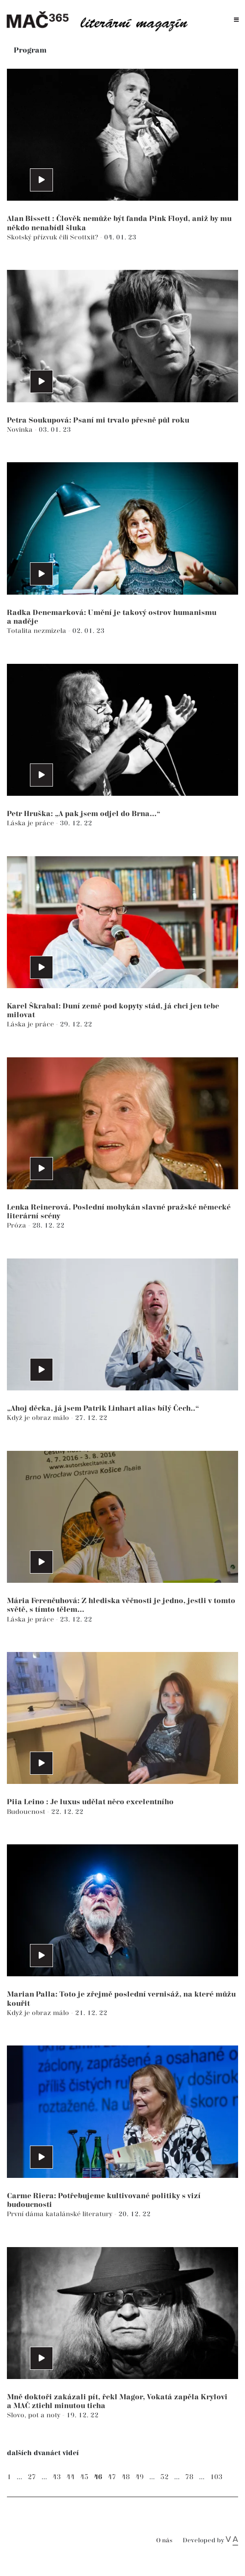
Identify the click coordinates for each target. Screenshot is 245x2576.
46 (98, 2477)
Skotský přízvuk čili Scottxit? (53, 237)
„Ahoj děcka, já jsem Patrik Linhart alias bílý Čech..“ (103, 1409)
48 (126, 2477)
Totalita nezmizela (37, 630)
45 (84, 2477)
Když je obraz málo (39, 1417)
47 (112, 2477)
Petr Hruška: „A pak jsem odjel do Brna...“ (83, 814)
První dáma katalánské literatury (60, 2214)
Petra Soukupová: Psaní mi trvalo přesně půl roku (98, 420)
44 (70, 2477)
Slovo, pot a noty (34, 2415)
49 (139, 2477)
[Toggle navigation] (236, 20)
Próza (17, 1225)
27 (32, 2477)
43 (56, 2477)
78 (189, 2477)
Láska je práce (31, 823)
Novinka (21, 429)
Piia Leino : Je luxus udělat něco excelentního (90, 1802)
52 (164, 2477)
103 (216, 2477)
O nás (164, 2541)
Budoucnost (27, 1811)
